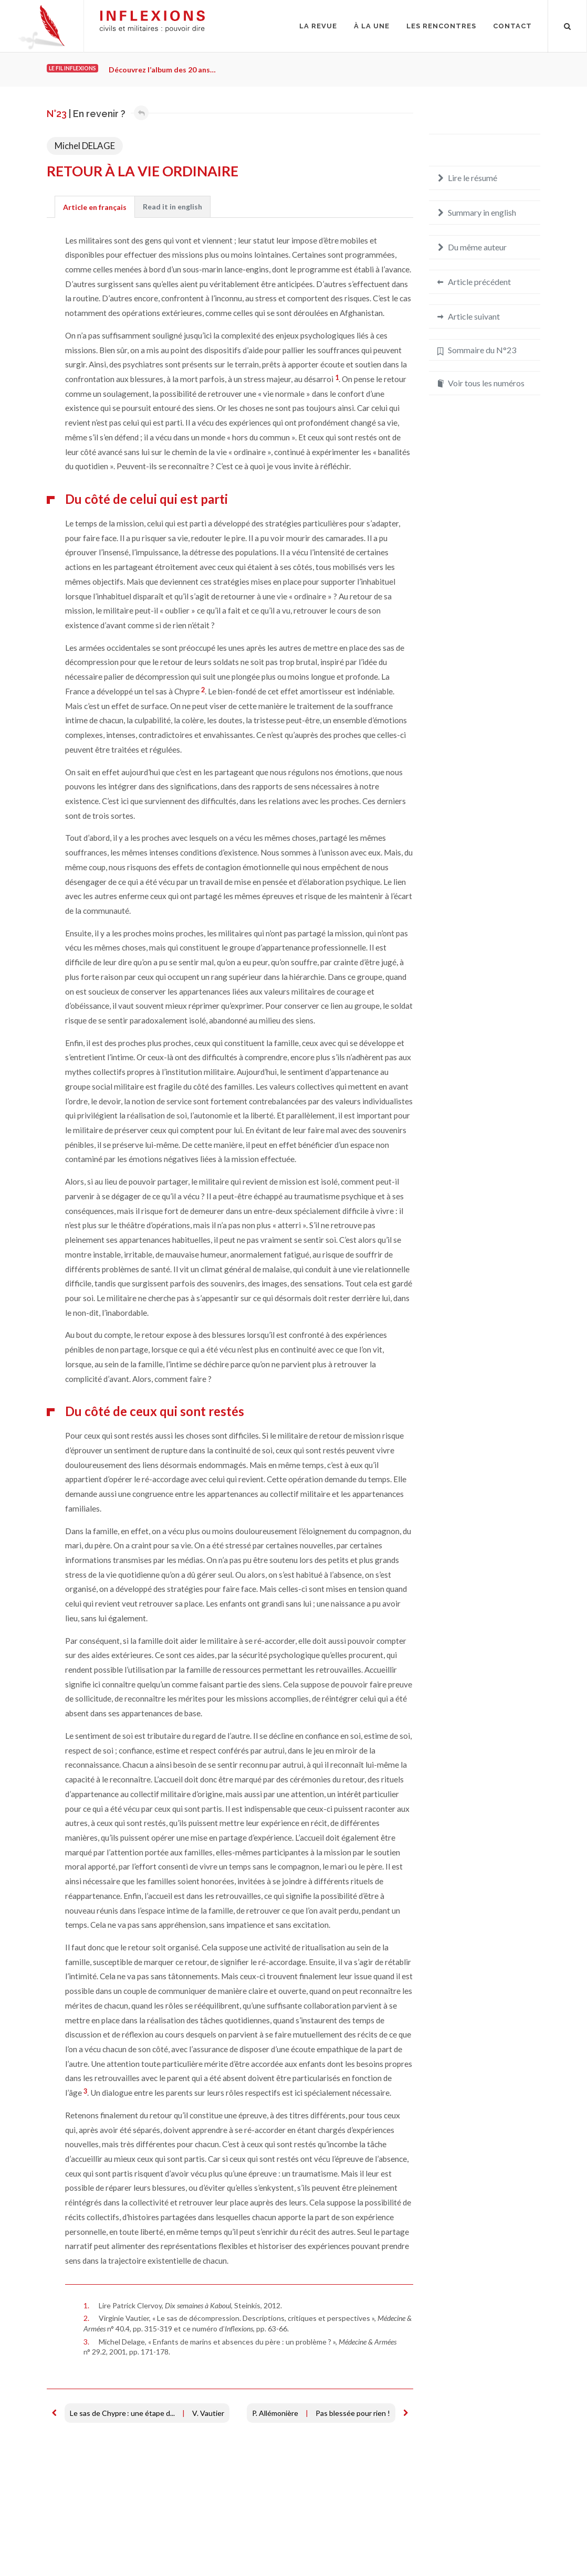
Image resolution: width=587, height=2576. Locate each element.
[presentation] (172, 206)
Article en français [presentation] (95, 207)
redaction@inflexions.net (493, 2548)
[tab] (95, 206)
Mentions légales (75, 2542)
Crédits (124, 2542)
